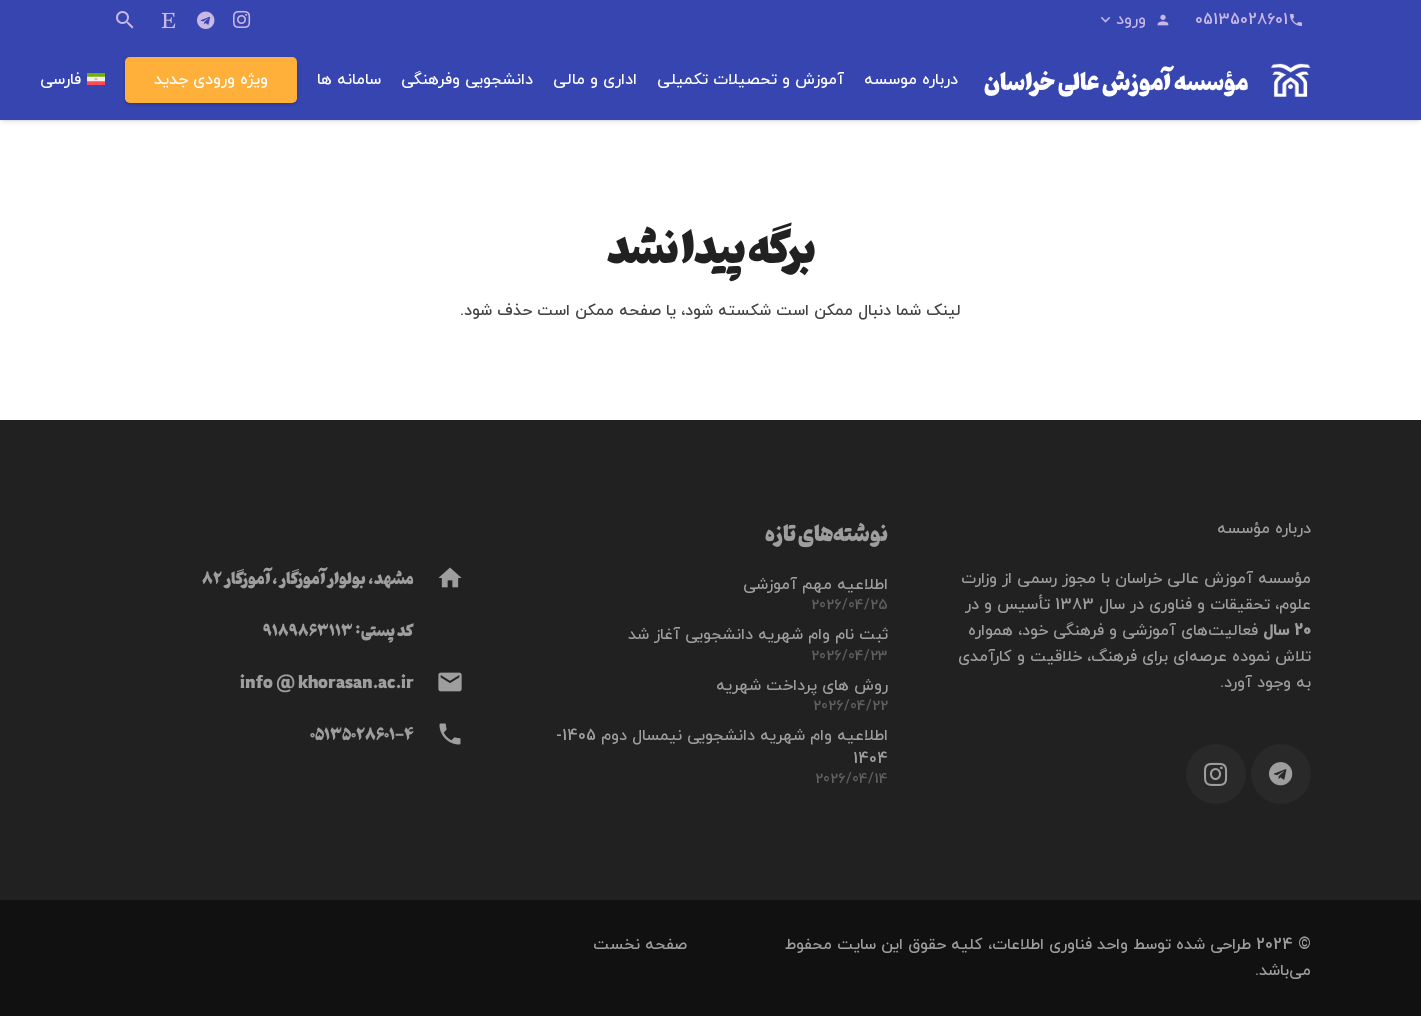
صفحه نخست (640, 945)
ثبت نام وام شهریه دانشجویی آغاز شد (758, 635)
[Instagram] (241, 20)
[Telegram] (205, 20)
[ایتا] (169, 20)
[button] (1134, 20)
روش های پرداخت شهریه (802, 686)
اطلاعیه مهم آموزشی (815, 585)
